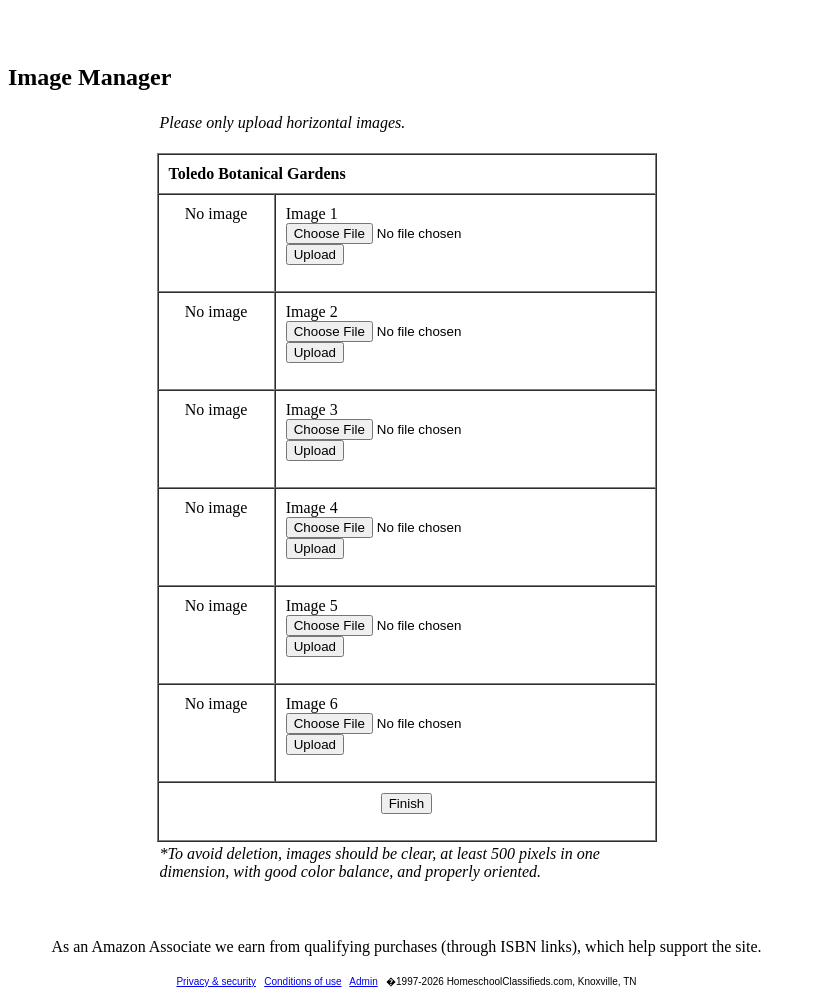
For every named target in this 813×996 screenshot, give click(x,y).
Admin (363, 981)
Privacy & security (215, 981)
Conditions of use (302, 981)
